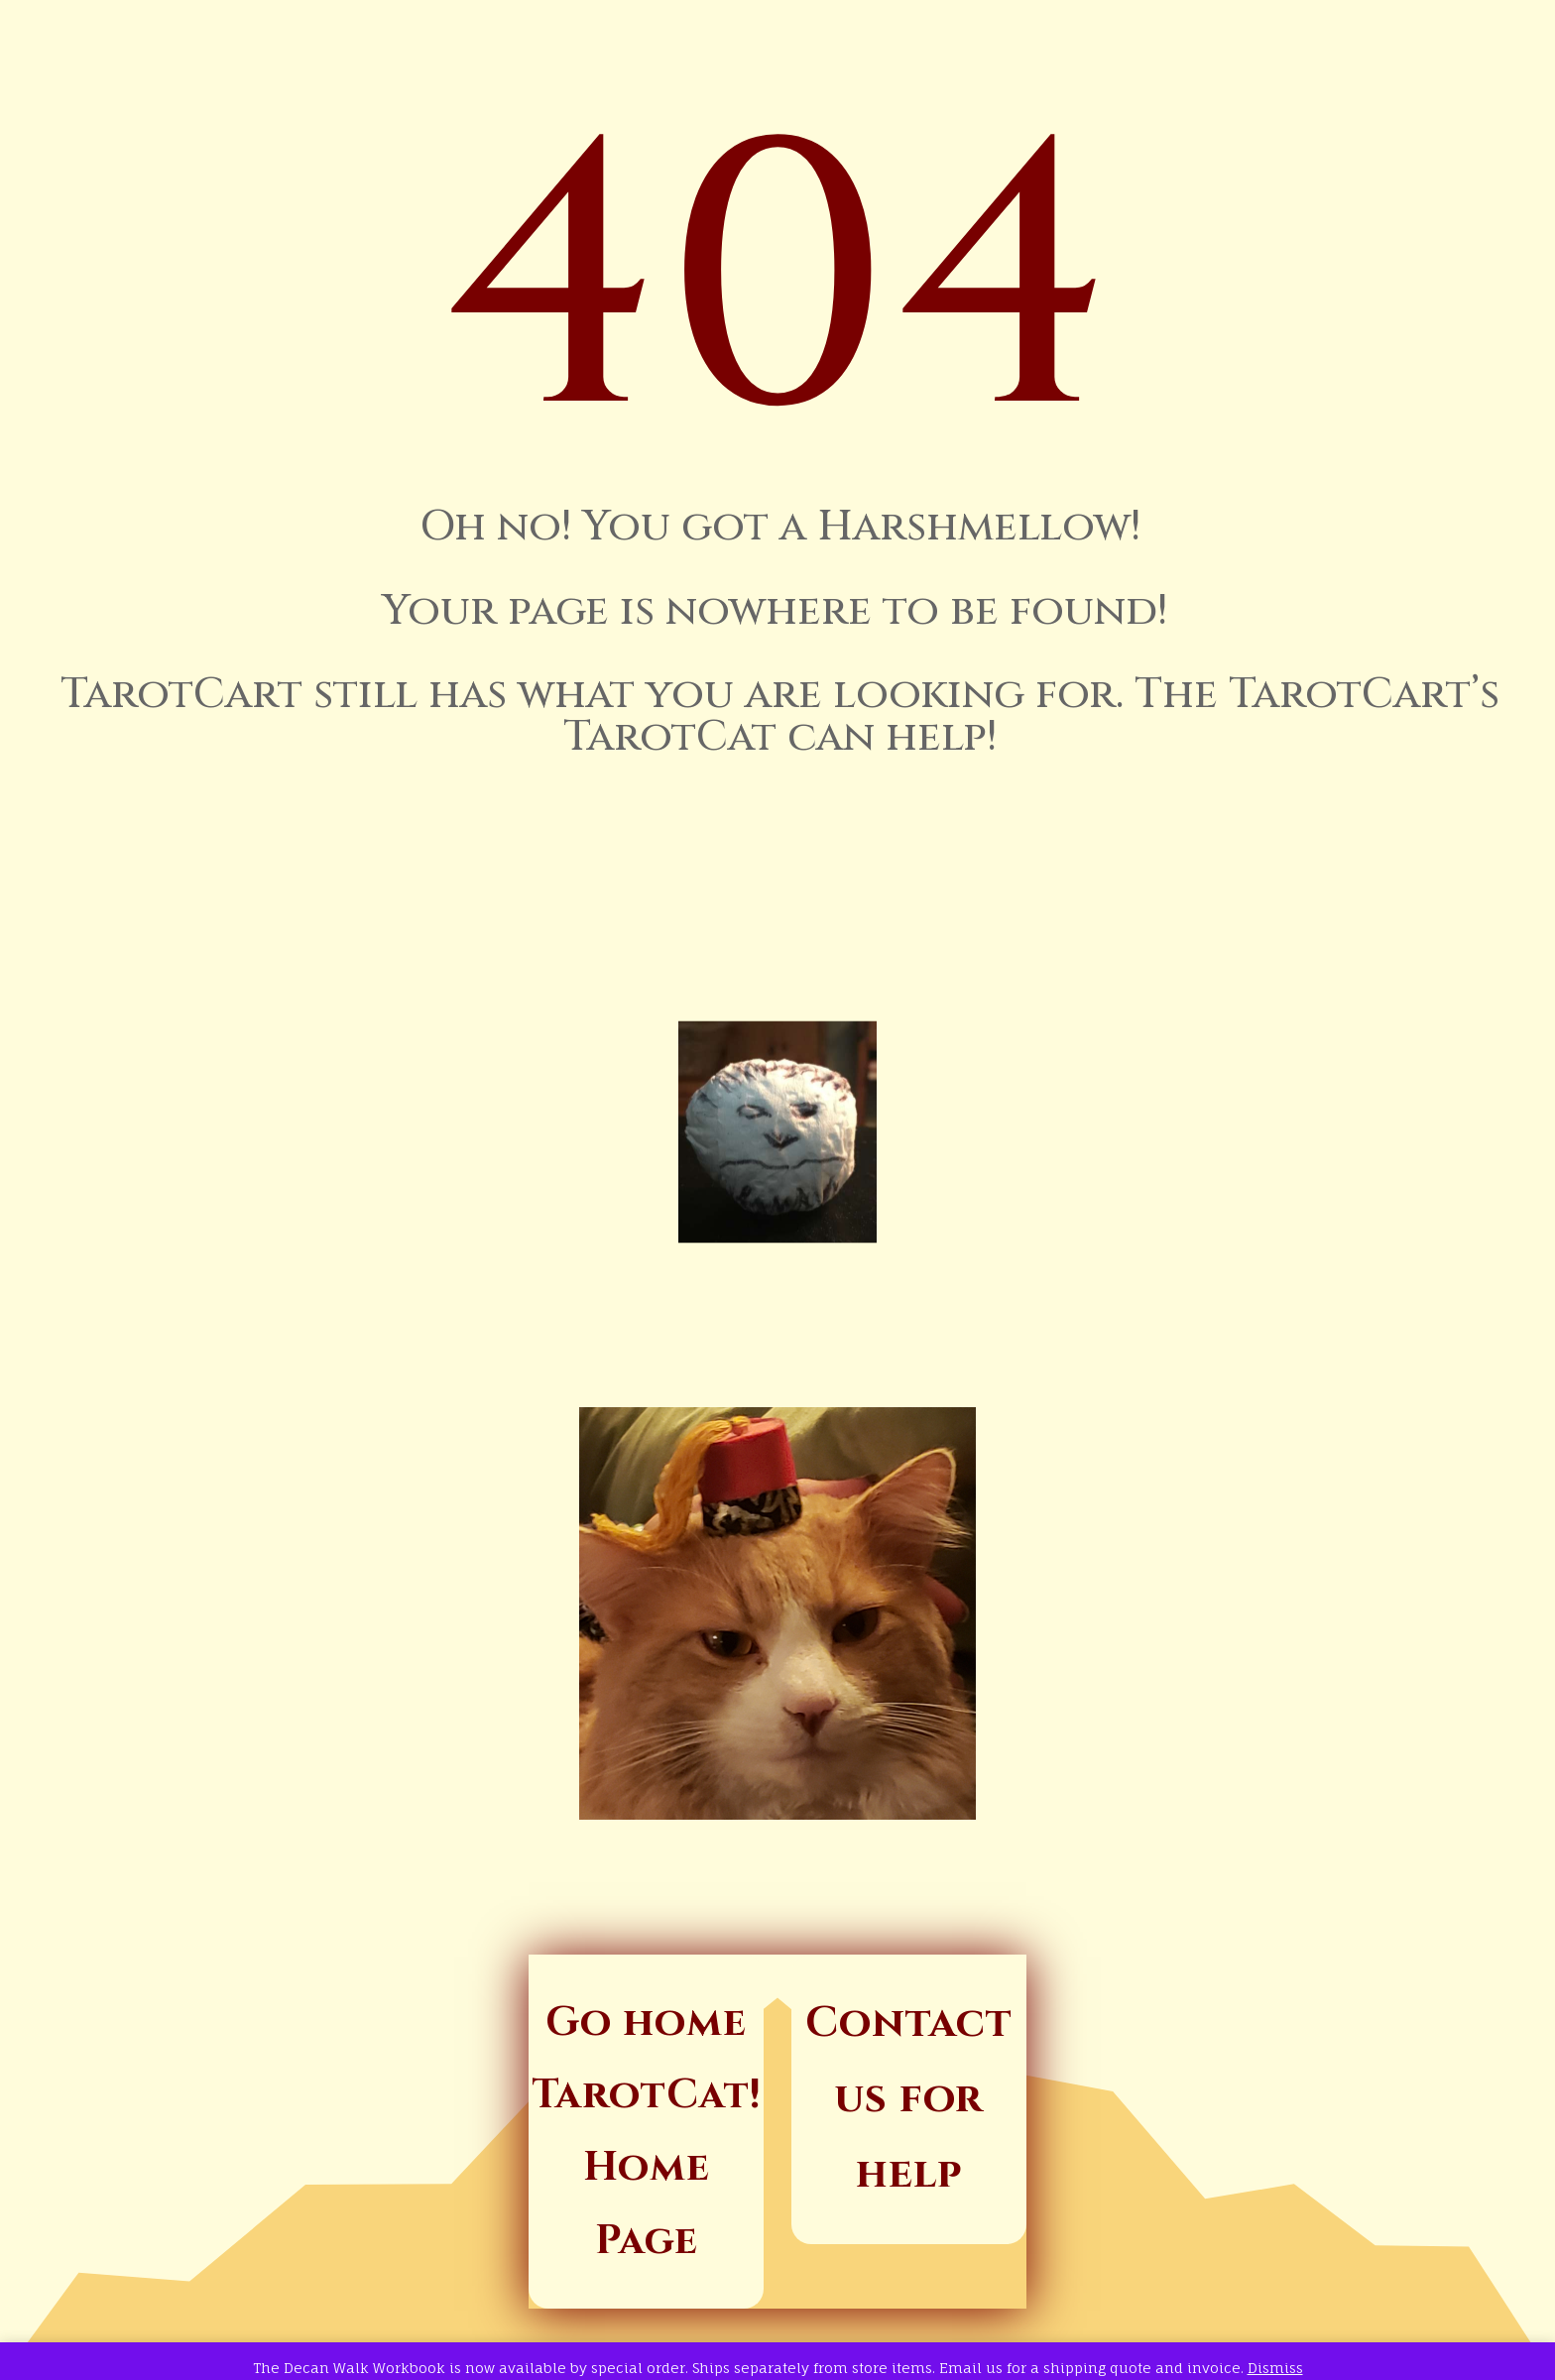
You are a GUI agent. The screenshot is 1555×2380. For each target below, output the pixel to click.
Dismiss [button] (1275, 2367)
